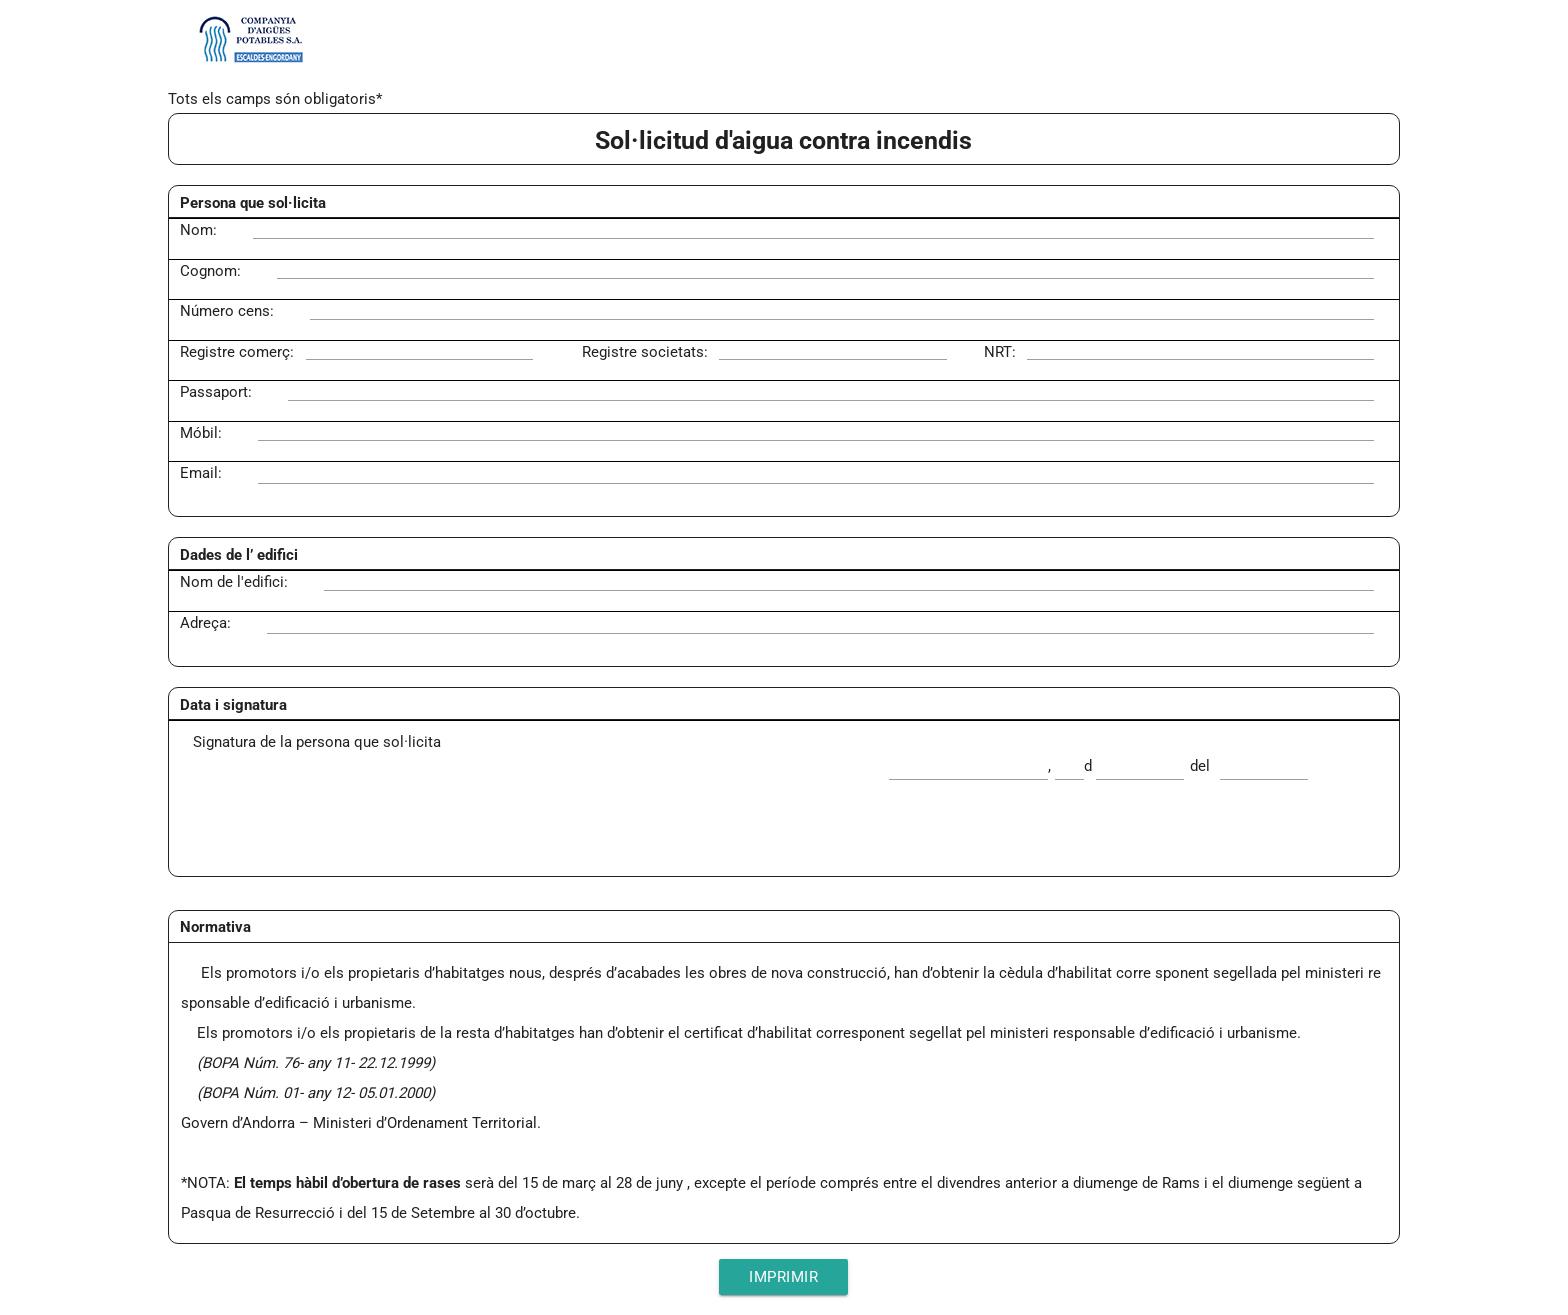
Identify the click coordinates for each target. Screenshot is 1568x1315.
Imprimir (783, 1277)
